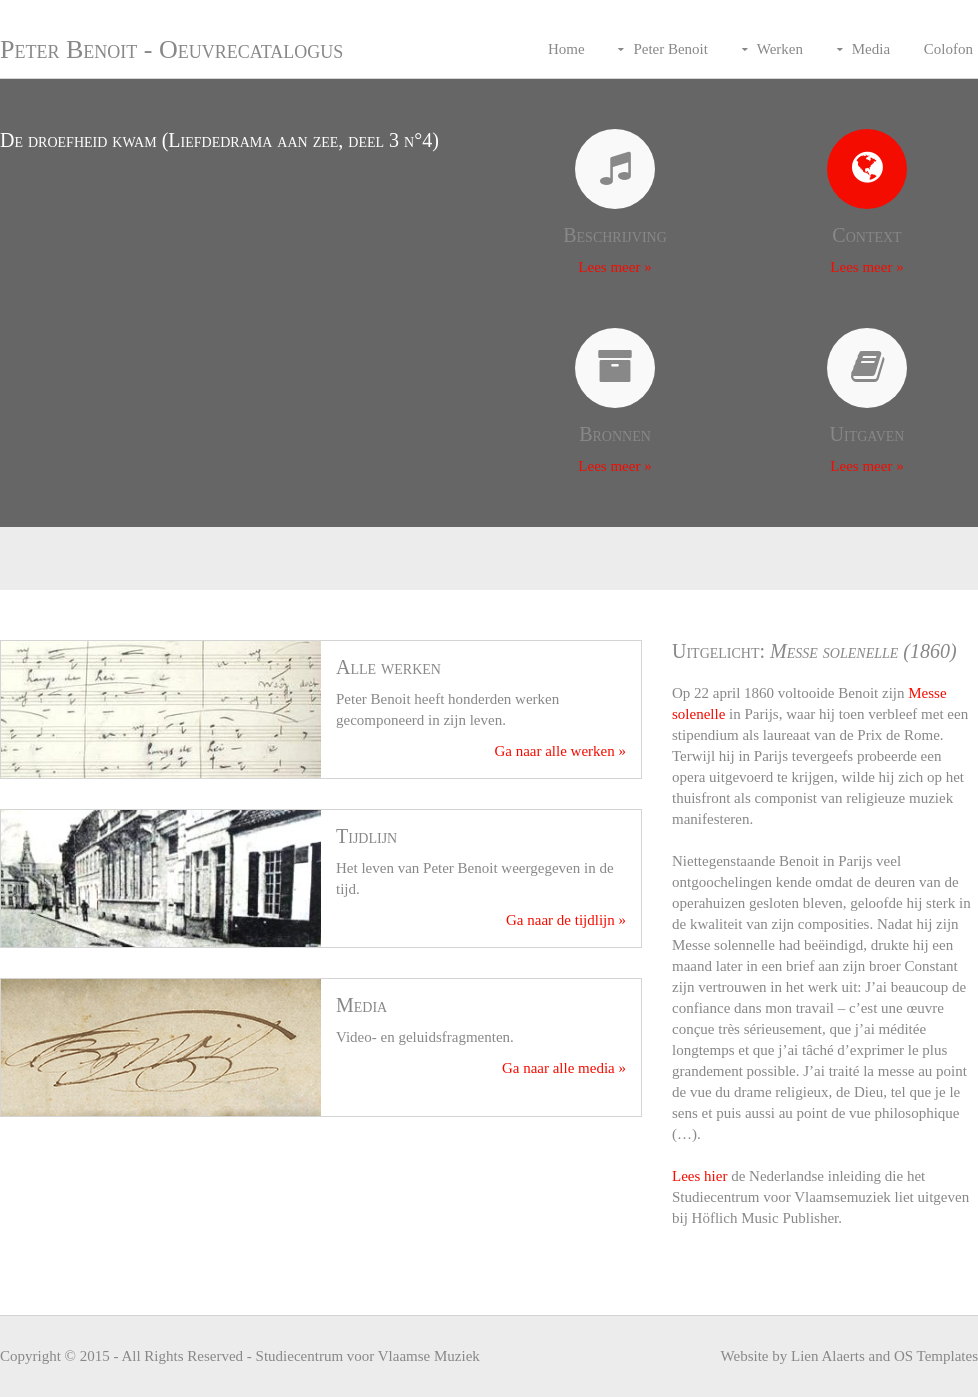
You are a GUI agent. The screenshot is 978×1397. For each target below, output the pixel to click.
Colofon (948, 49)
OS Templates (936, 1356)
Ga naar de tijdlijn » (566, 920)
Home (566, 49)
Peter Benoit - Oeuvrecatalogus (171, 49)
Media (871, 49)
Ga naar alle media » (564, 1068)
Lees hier (699, 1176)
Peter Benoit (670, 49)
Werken (780, 49)
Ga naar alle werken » (560, 751)
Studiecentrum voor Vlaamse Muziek (368, 1356)
